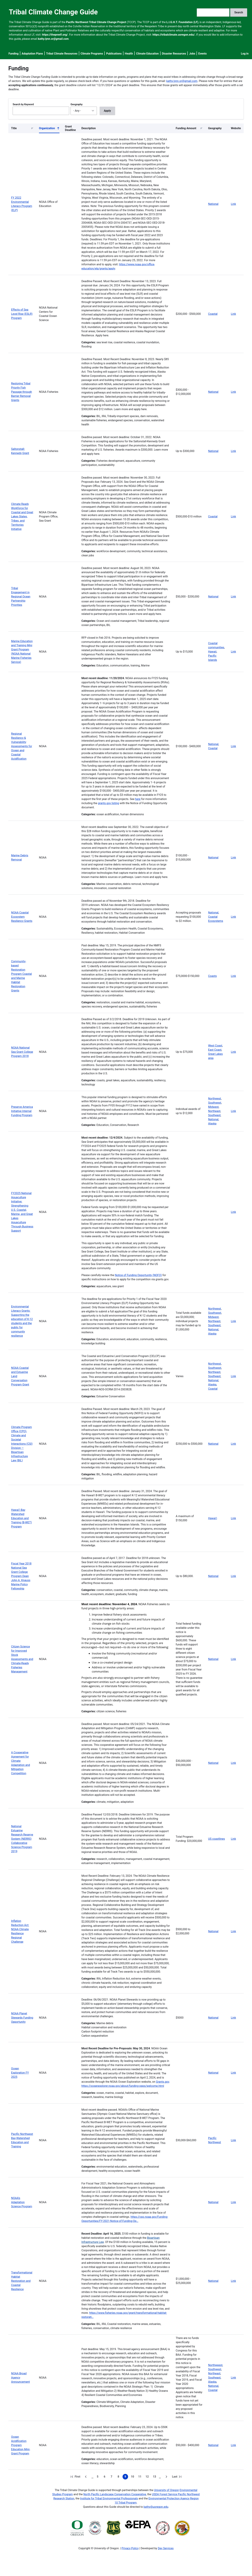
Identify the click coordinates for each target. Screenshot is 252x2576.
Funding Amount (186, 128)
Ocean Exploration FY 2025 (20, 2073)
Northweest (215, 2365)
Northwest (214, 1098)
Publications (114, 53)
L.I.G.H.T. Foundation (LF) (182, 22)
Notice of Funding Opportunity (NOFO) (138, 1275)
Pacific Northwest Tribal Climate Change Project (96, 22)
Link (233, 204)
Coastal (213, 314)
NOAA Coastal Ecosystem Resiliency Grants (21, 917)
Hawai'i (212, 1518)
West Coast (215, 1045)
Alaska (212, 1123)
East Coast (214, 1049)
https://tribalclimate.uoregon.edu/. (174, 34)
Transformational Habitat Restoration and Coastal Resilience (21, 2281)
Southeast (214, 1115)
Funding (13, 53)
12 (148, 2477)
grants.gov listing (108, 803)
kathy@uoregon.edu (156, 2506)
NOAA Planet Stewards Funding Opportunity (22, 2017)
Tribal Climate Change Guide (53, 12)
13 (155, 2477)
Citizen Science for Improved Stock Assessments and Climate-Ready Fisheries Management (22, 1659)
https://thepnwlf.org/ (55, 34)
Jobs (192, 53)
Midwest (213, 1107)
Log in (245, 53)
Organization (49, 129)
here (137, 799)
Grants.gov (162, 2081)
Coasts (212, 976)
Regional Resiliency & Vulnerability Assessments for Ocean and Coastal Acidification (21, 746)
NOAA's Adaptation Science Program (21, 2202)
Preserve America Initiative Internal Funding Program (22, 1111)
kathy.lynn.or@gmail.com (181, 81)
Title (14, 128)
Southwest (214, 1102)
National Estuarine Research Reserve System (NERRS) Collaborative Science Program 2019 (22, 1839)
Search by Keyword (23, 104)
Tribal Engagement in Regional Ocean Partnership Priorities (20, 597)
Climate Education (147, 53)
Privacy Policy (130, 2548)
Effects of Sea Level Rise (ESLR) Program (22, 314)
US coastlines (216, 1838)
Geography (76, 104)
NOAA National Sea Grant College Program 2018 (22, 1052)
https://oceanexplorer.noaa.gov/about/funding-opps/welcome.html (122, 2086)
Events (202, 53)
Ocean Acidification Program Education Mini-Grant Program (20, 2445)
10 (133, 2477)
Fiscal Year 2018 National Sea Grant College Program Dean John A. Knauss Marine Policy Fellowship (21, 1576)
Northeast (214, 1111)
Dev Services (166, 2548)
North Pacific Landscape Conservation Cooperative (114, 2494)
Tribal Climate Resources (61, 53)
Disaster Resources (174, 53)
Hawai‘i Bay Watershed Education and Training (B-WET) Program (21, 1518)
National (213, 204)
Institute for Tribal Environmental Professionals (109, 2498)
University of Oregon (166, 2490)
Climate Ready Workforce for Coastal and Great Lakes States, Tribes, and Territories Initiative (22, 516)
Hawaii (212, 651)
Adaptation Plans (32, 53)
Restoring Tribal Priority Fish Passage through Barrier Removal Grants (21, 392)
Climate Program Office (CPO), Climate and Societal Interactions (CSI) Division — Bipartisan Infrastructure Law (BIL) (22, 1443)
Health (129, 53)
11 (140, 2477)
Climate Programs (92, 53)
